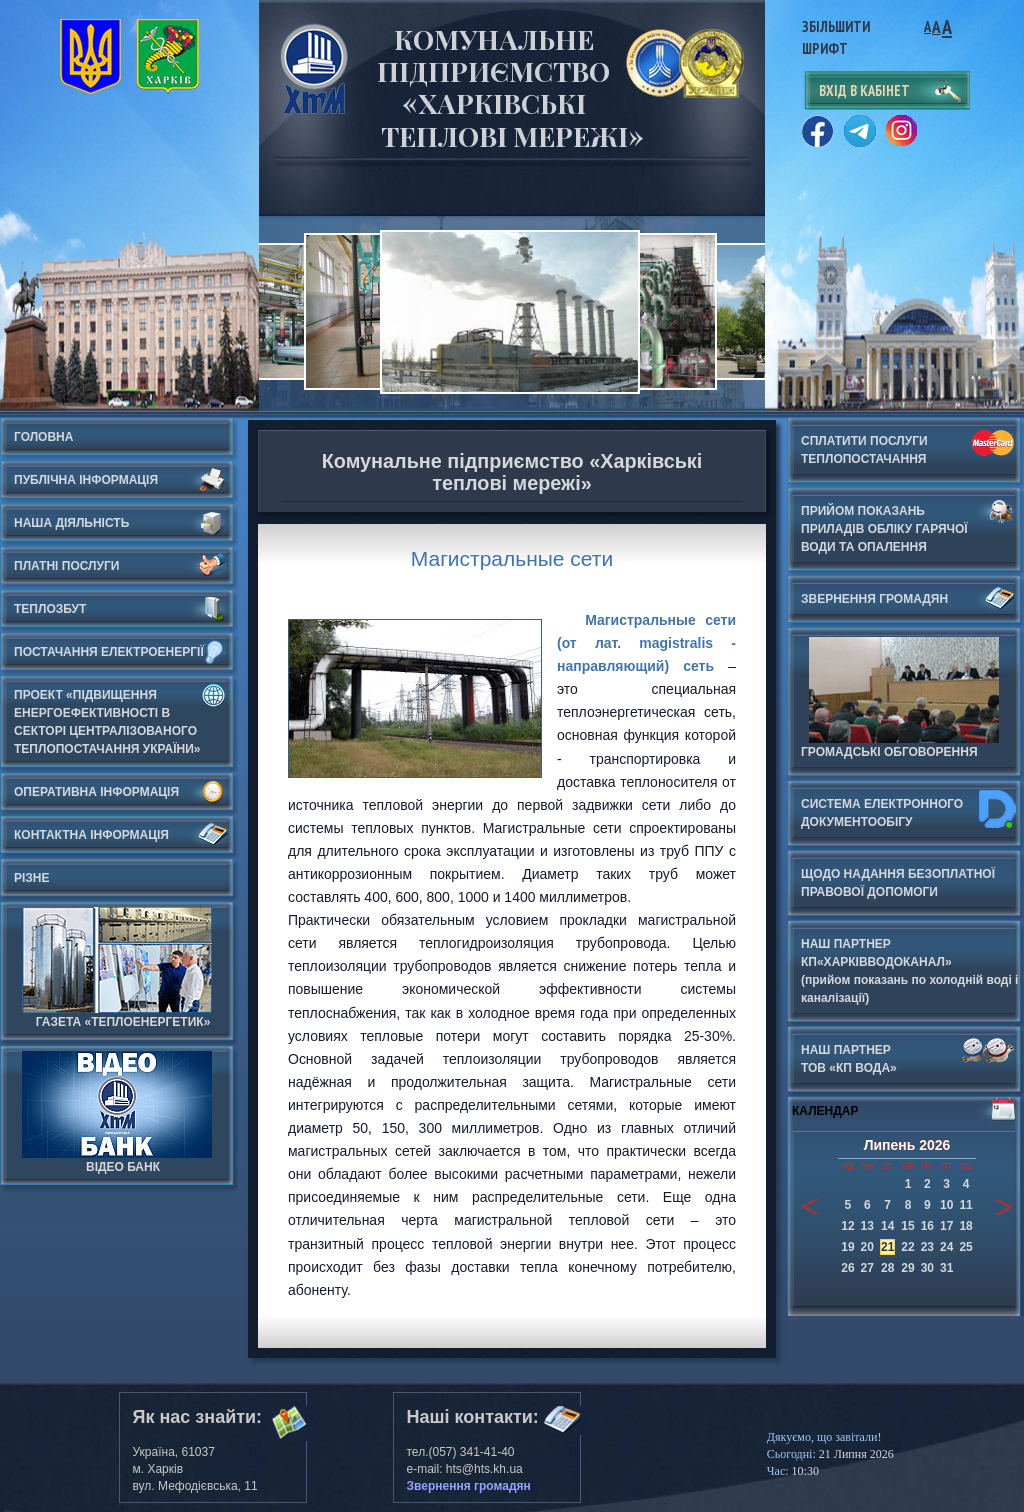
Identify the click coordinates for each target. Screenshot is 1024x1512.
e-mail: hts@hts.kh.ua (465, 1469)
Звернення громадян (469, 1486)
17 (946, 1226)
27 (867, 1268)
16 (927, 1226)
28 (887, 1268)
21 (887, 1247)
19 (847, 1247)
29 (907, 1268)
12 (847, 1226)
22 (907, 1247)
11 (965, 1205)
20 (867, 1247)
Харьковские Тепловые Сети (314, 68)
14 (887, 1226)
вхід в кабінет (864, 90)
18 (965, 1226)
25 (965, 1247)
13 (867, 1226)
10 (946, 1205)
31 (946, 1268)
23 (927, 1247)
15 (907, 1226)
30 (927, 1268)
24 (946, 1247)
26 (847, 1268)
